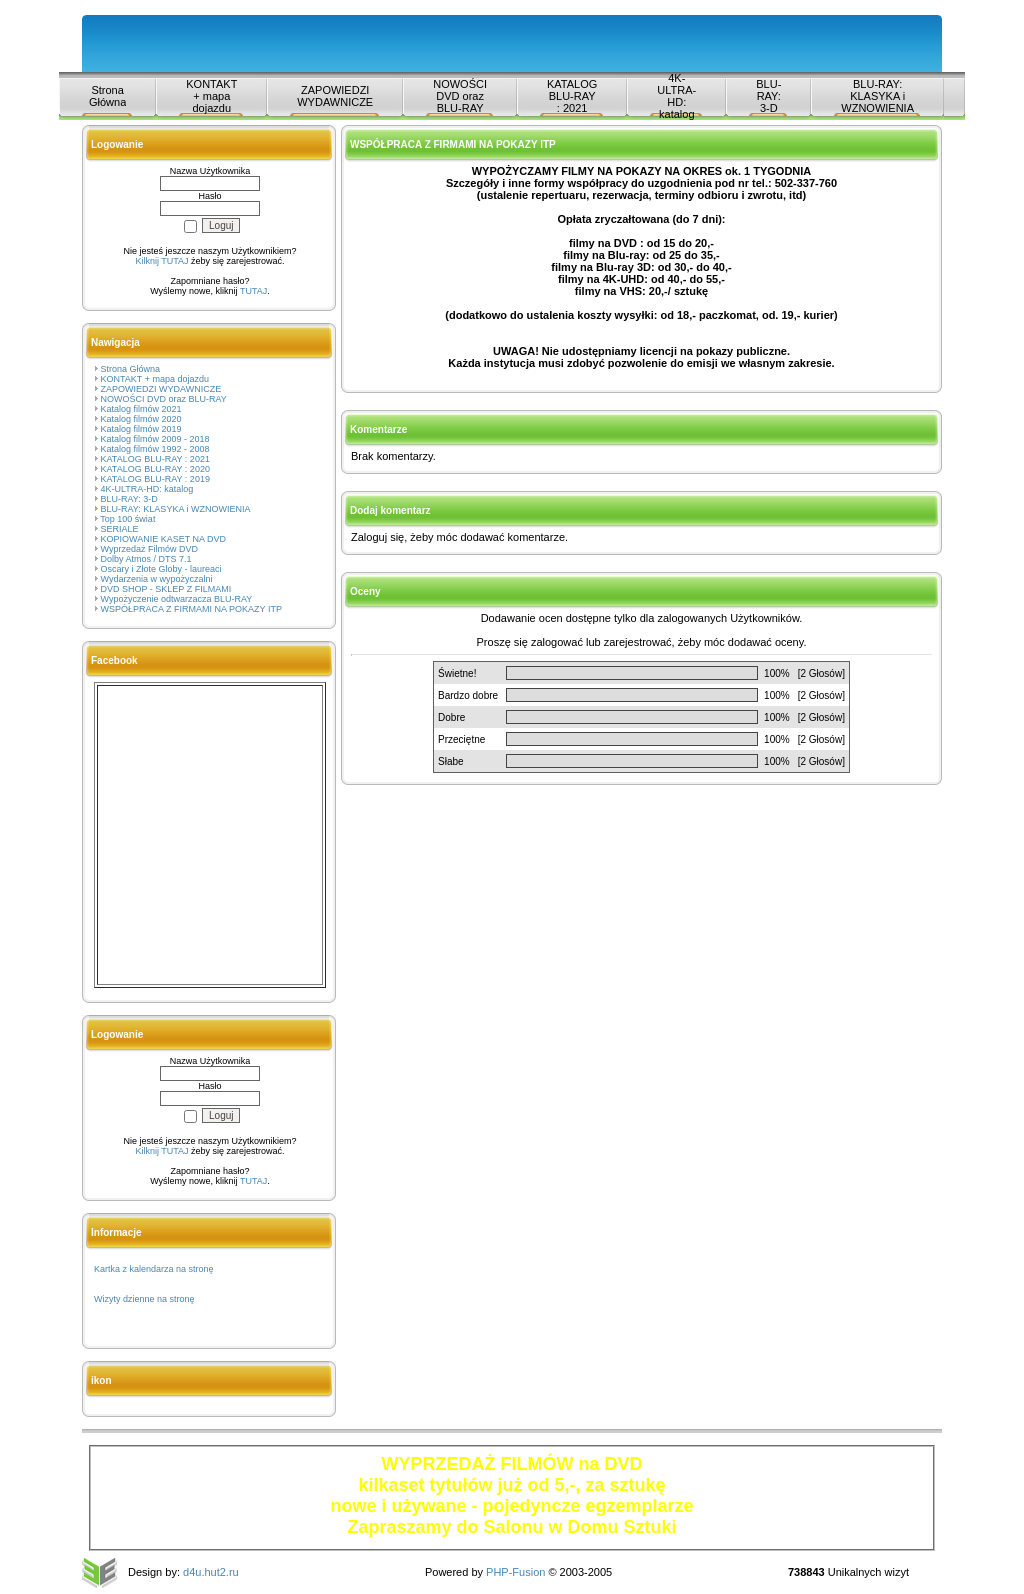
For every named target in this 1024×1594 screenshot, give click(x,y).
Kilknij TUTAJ (161, 261)
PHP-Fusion (515, 1572)
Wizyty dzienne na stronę (144, 1299)
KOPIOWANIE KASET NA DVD (164, 539)
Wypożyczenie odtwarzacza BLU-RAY (177, 599)
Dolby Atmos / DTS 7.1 (146, 559)
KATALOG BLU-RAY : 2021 (572, 96)
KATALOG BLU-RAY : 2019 (155, 479)
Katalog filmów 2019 (141, 429)
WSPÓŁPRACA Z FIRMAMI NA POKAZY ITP (191, 609)
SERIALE (120, 529)
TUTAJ (253, 291)
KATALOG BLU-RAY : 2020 (155, 469)
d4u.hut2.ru (211, 1572)
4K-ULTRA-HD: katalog (676, 96)
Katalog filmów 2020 (141, 419)
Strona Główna (107, 96)
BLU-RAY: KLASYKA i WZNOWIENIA (877, 96)
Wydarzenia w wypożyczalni (157, 579)
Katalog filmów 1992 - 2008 (155, 449)
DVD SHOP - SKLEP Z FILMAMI (166, 589)
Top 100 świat (127, 519)
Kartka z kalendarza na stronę (154, 1269)
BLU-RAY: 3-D (768, 96)
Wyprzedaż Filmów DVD (149, 549)
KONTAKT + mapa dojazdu (211, 96)
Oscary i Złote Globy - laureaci (161, 569)
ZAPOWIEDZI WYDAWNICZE (335, 96)
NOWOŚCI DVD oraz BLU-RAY (460, 96)
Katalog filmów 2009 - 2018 (155, 439)
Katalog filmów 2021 (141, 409)
